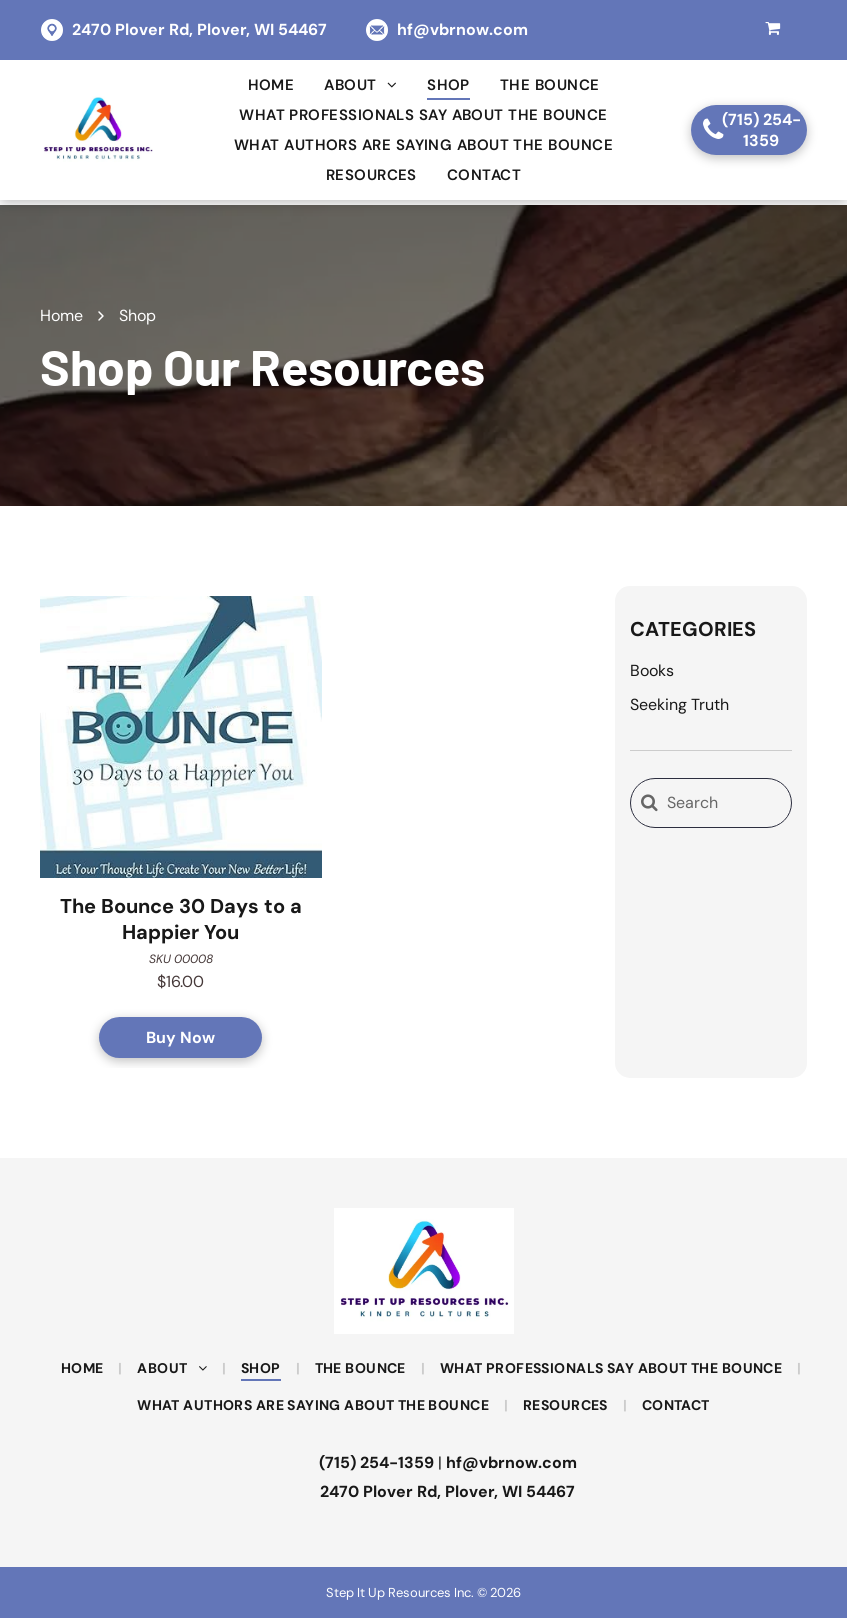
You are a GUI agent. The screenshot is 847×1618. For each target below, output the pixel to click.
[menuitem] (271, 85)
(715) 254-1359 (376, 1462)
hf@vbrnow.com (462, 29)
